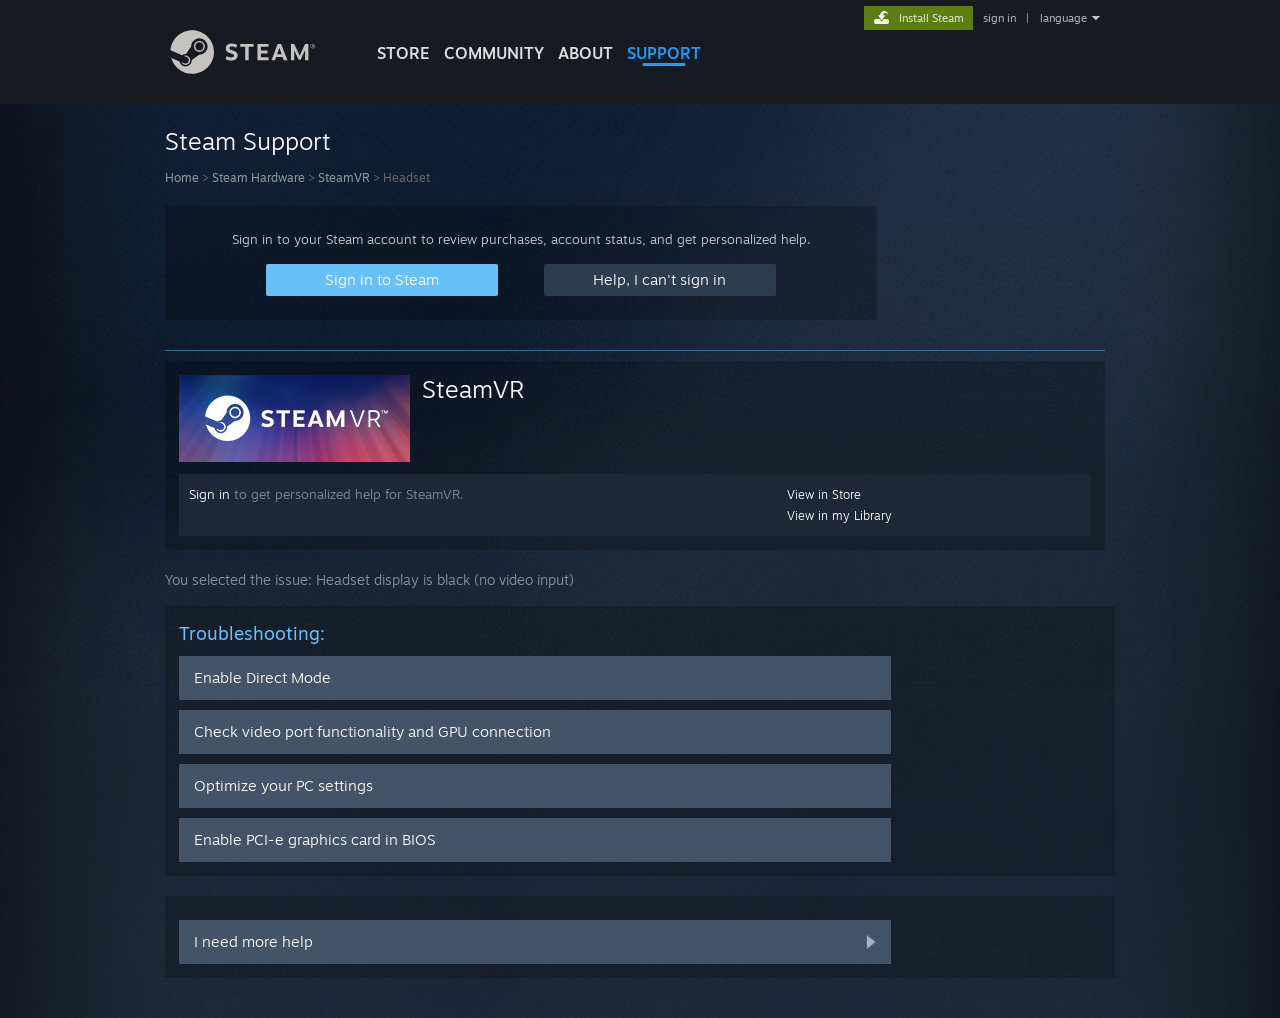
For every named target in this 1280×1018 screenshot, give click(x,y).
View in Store (824, 494)
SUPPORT (664, 53)
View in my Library (839, 515)
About (585, 53)
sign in (999, 18)
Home (182, 177)
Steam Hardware (258, 177)
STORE (403, 53)
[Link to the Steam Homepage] (258, 68)
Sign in (209, 494)
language (1063, 18)
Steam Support (248, 141)
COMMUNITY (494, 53)
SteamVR (344, 177)
